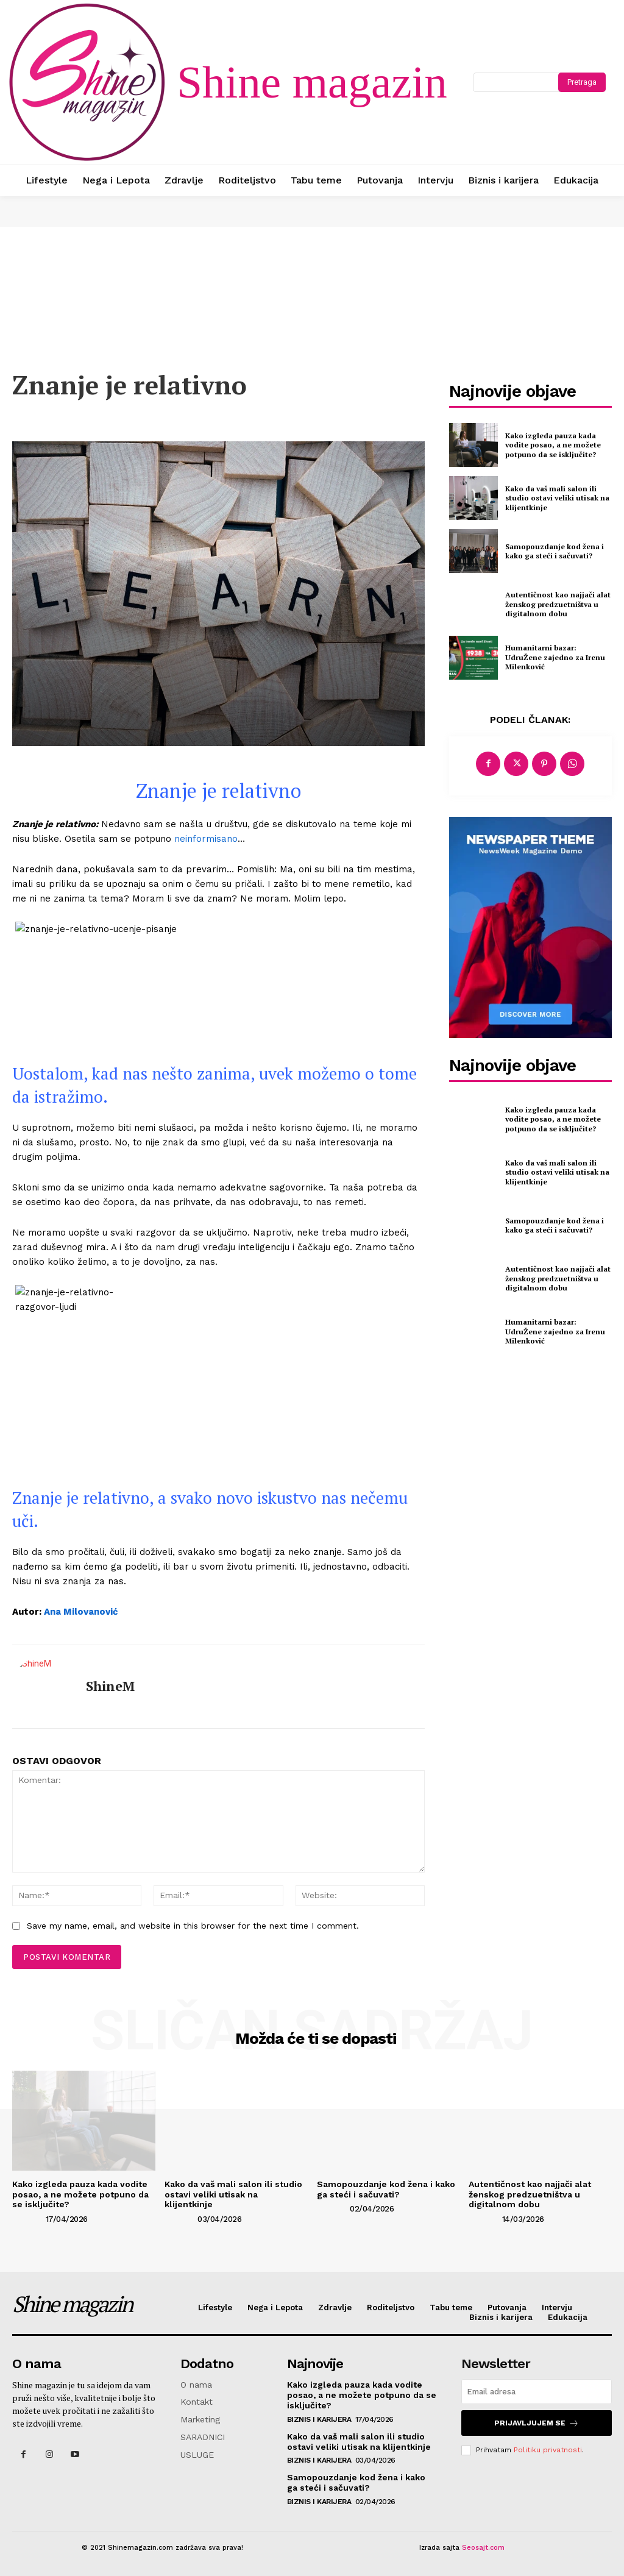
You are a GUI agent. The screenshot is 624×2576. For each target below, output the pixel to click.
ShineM (110, 1686)
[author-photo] (27, 2218)
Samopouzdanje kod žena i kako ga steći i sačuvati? (554, 551)
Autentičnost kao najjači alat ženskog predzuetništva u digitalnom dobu (558, 604)
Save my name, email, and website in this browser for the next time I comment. (193, 1925)
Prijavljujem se (536, 2423)
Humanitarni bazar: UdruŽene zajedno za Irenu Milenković (555, 657)
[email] (536, 2391)
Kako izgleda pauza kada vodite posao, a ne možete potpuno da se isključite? (553, 445)
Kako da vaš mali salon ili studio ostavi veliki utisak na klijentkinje (557, 498)
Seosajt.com (483, 2548)
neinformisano (204, 838)
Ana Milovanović (81, 1611)
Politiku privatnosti (548, 2450)
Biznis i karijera (319, 2419)
